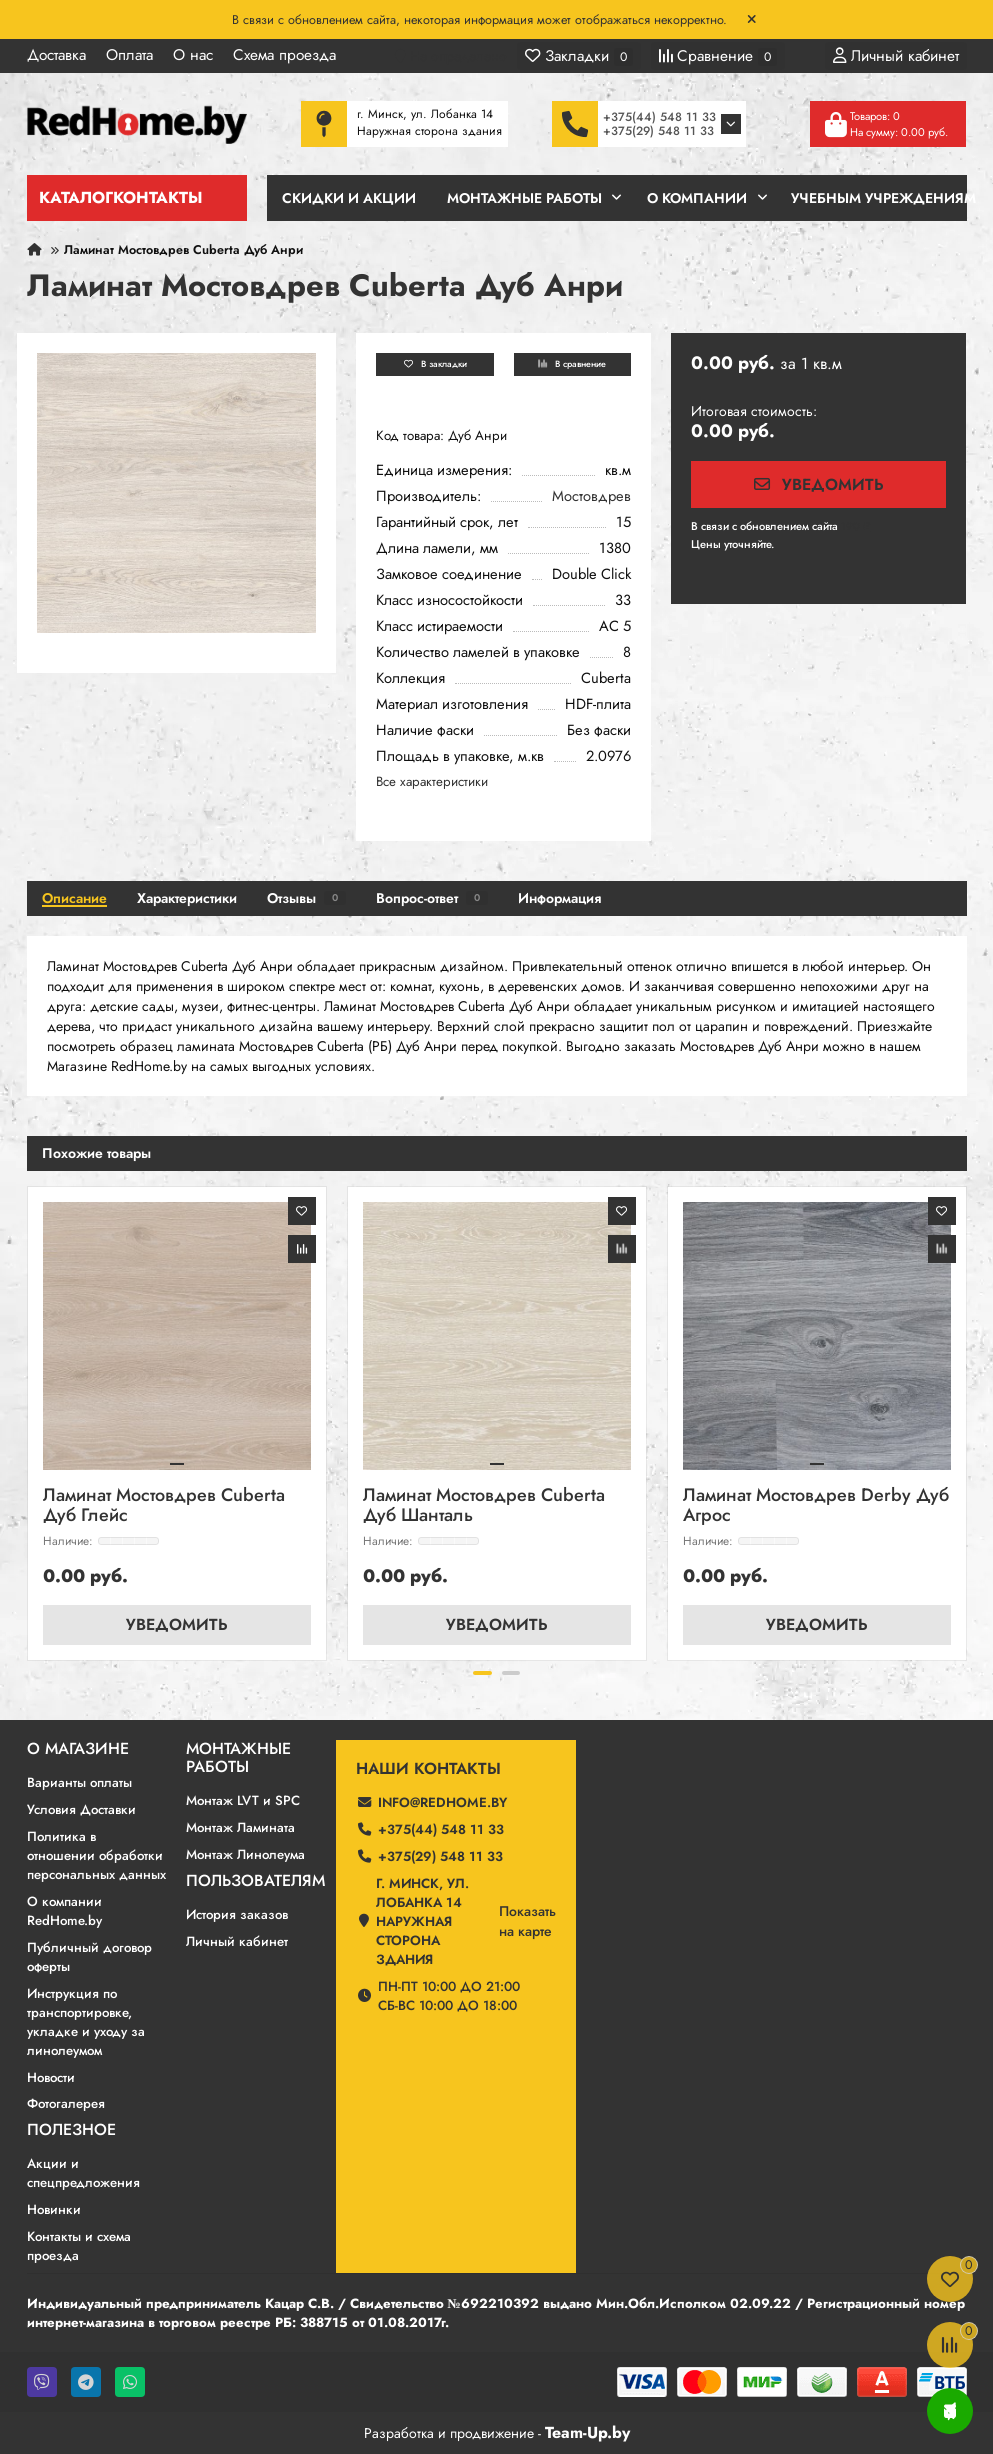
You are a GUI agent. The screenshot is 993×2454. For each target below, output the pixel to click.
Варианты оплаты (79, 1781)
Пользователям (255, 1880)
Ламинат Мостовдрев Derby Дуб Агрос (816, 1505)
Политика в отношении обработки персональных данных (96, 1854)
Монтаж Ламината (240, 1826)
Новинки (54, 2209)
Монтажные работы (238, 1757)
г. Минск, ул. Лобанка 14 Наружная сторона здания (422, 1920)
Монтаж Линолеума (245, 1853)
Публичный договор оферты (89, 1956)
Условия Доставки (81, 1808)
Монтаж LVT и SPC (243, 1799)
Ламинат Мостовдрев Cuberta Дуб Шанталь (484, 1505)
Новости (51, 2076)
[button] (482, 1672)
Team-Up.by (587, 2431)
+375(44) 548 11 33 (659, 117)
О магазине (78, 1748)
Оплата (129, 55)
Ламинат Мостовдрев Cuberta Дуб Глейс (164, 1505)
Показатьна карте (527, 1920)
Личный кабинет (237, 1940)
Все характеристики (432, 780)
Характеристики (187, 897)
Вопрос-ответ (432, 897)
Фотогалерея (66, 2103)
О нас (193, 55)
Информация (559, 897)
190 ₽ (855, 526)
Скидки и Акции (349, 198)
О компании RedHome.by (64, 1910)
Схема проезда (284, 55)
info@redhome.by (442, 1801)
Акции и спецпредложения (83, 2173)
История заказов (237, 1913)
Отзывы (306, 897)
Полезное (71, 2130)
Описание (74, 897)
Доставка (56, 55)
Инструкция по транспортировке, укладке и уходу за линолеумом (86, 2021)
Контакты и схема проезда (79, 2246)
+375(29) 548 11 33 (658, 131)
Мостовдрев (591, 495)
